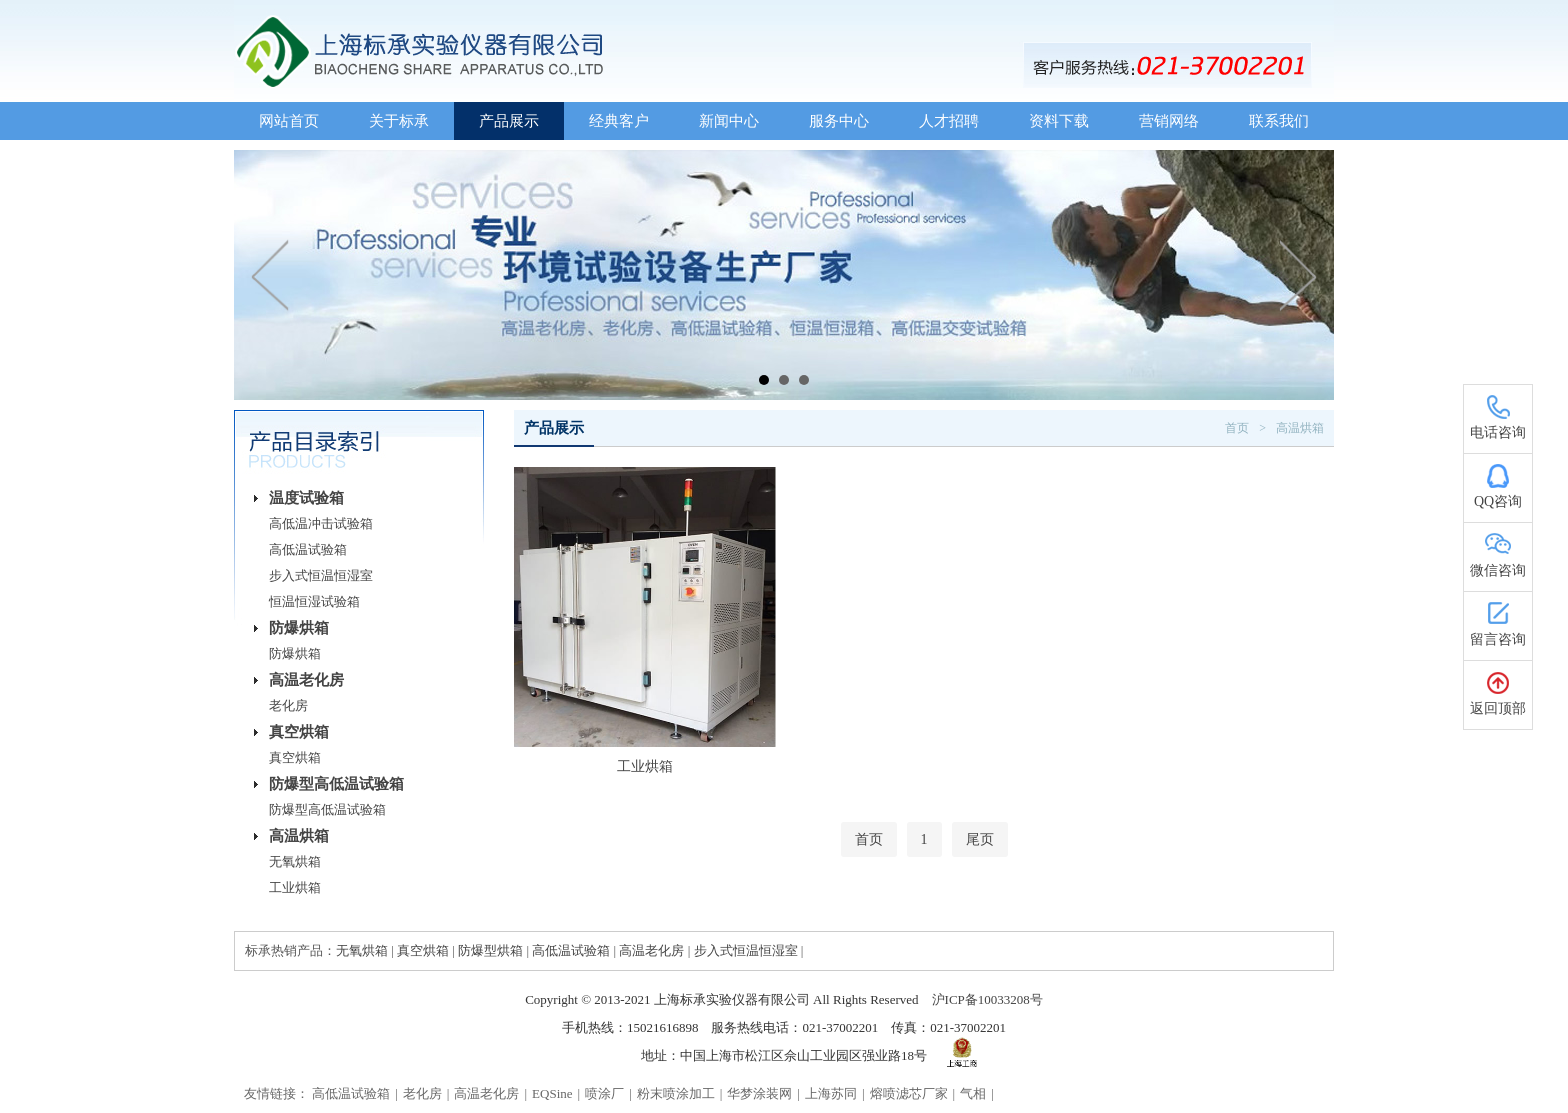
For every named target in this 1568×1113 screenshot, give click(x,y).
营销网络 (1169, 121)
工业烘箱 (295, 887)
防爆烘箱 (299, 628)
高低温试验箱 (308, 549)
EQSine (552, 1093)
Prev (271, 275)
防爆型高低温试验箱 (336, 784)
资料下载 (1059, 121)
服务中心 (839, 121)
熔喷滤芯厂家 (909, 1093)
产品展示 (509, 121)
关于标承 (399, 121)
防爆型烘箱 (490, 950)
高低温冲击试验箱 (321, 523)
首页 (1237, 428)
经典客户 (619, 121)
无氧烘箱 (295, 861)
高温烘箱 (299, 836)
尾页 (980, 839)
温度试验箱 (306, 498)
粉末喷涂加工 (676, 1093)
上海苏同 (831, 1093)
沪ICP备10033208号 (987, 999)
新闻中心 (729, 121)
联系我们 (1279, 121)
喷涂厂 (604, 1093)
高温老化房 (306, 680)
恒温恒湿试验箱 (314, 601)
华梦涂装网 (759, 1093)
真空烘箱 (299, 732)
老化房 (288, 705)
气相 (973, 1093)
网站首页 (289, 121)
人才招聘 (949, 121)
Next (1297, 275)
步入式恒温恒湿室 (321, 575)
